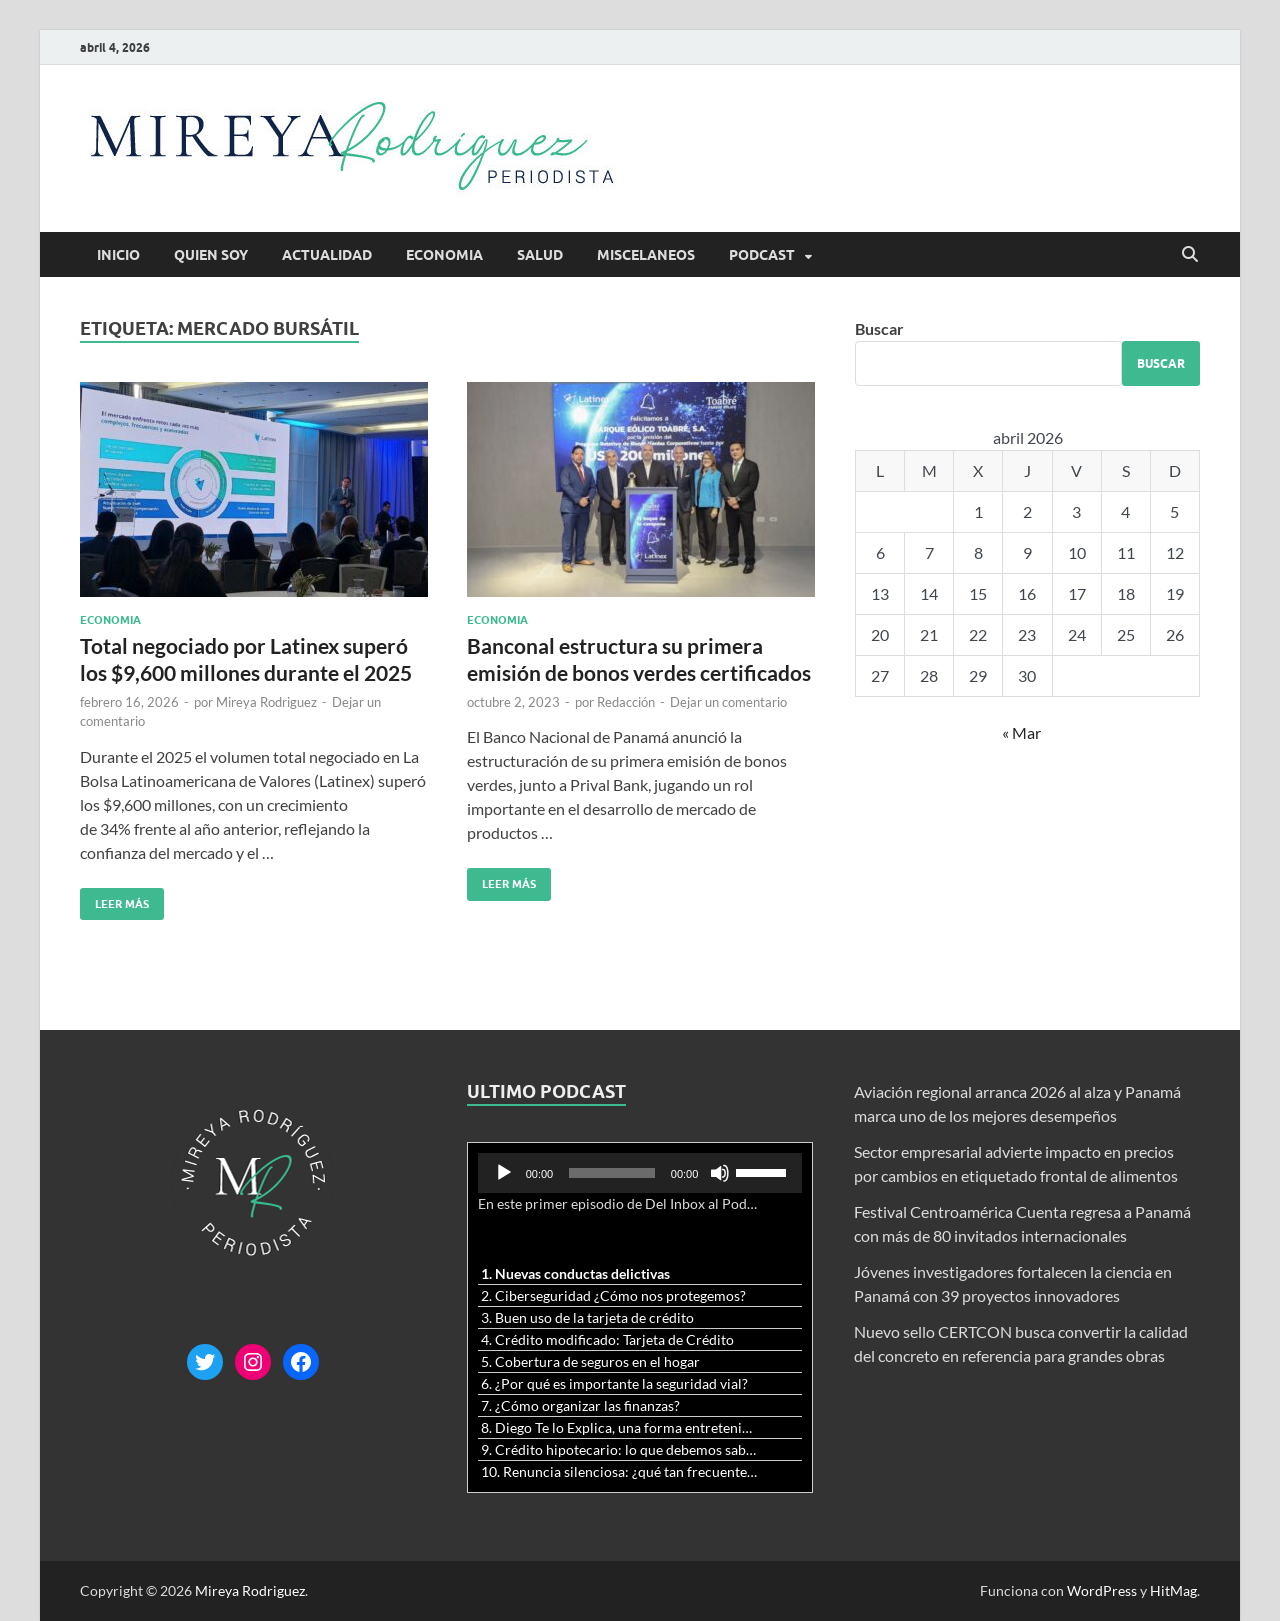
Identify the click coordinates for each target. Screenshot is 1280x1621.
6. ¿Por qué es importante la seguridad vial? (614, 1383)
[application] (640, 1173)
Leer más (114, 899)
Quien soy (211, 255)
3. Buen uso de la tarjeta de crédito (587, 1317)
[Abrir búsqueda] (1190, 255)
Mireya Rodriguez (266, 702)
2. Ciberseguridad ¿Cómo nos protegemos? (613, 1295)
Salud (540, 255)
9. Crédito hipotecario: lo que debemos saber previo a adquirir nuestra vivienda (620, 1449)
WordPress (1102, 1590)
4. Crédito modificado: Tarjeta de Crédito (607, 1339)
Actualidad (327, 255)
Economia (444, 255)
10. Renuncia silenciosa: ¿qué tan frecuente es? (620, 1471)
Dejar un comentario (728, 702)
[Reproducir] (504, 1173)
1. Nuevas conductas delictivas (575, 1273)
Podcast (762, 255)
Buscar (879, 328)
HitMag (1173, 1590)
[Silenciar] (720, 1173)
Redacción (626, 702)
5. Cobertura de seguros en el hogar (590, 1361)
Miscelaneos (646, 255)
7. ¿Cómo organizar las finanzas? (580, 1405)
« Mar (1021, 732)
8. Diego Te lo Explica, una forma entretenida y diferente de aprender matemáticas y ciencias (620, 1427)
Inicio (118, 255)
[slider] (612, 1173)
